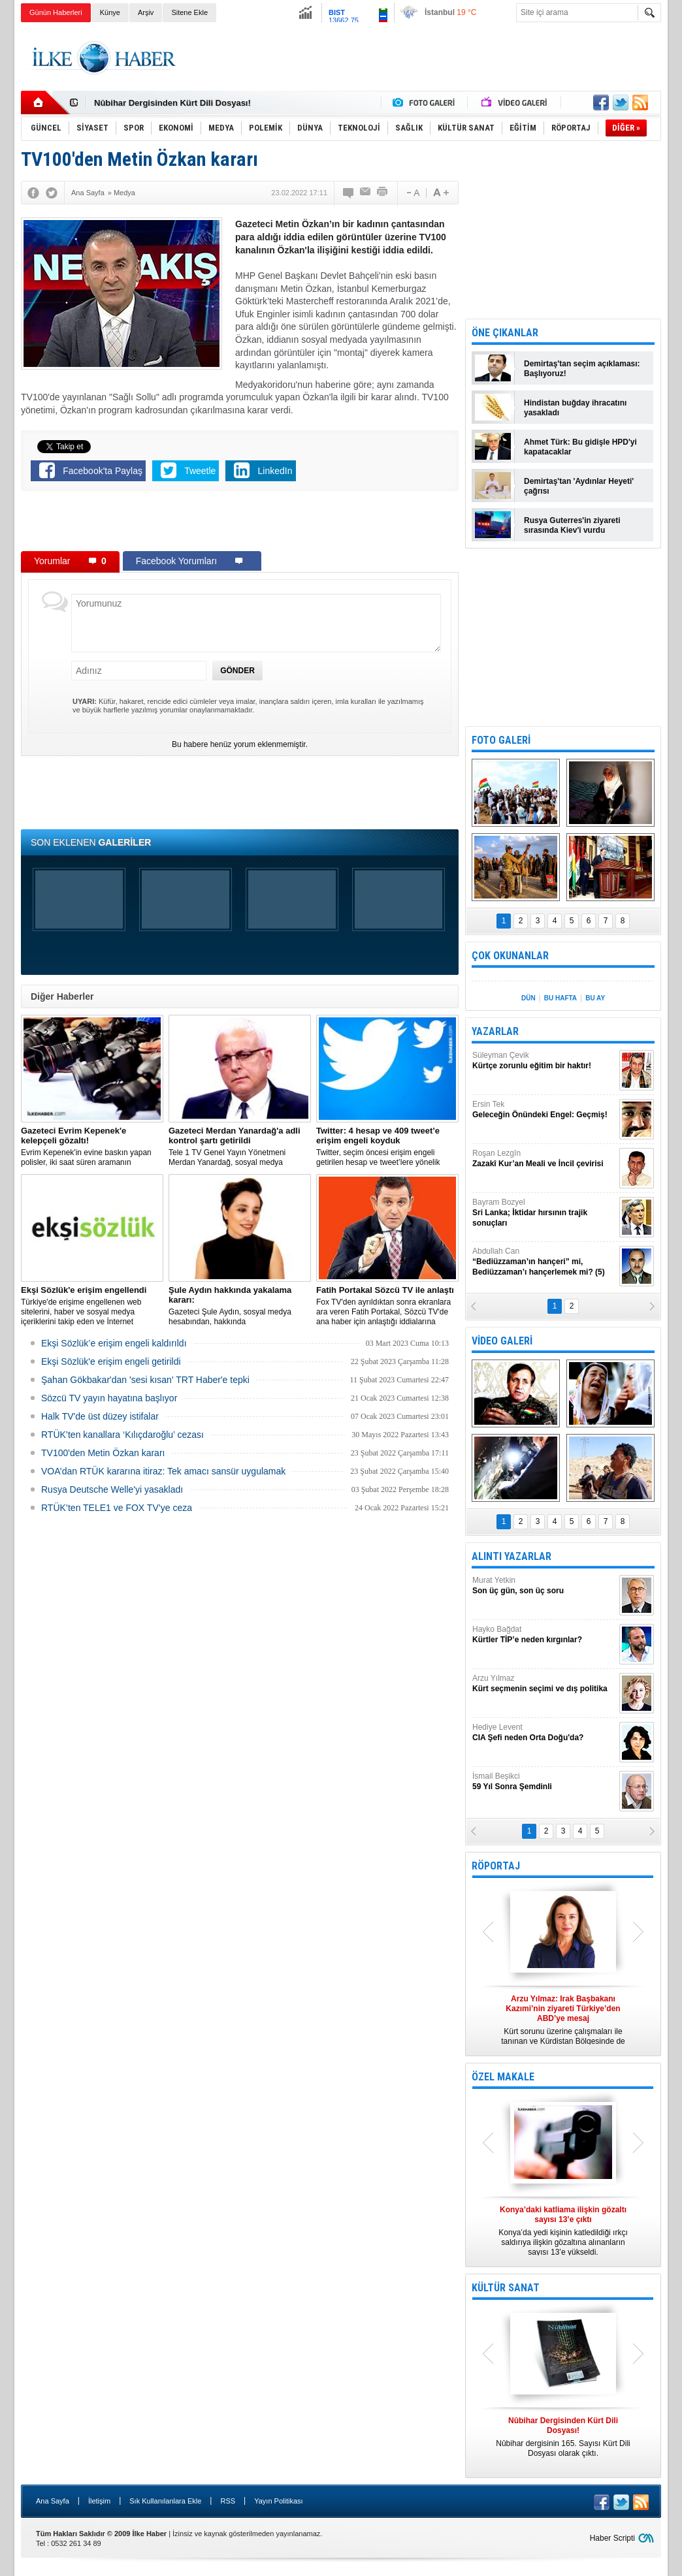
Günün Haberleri (55, 12)
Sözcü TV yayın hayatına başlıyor (109, 1398)
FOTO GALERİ (501, 740)
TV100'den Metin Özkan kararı (103, 1453)
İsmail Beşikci (544, 1782)
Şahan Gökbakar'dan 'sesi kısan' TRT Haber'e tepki (145, 1380)
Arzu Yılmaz (544, 1684)
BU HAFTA (560, 998)
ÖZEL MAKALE (503, 2077)
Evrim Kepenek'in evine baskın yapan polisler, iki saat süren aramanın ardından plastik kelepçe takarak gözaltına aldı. (92, 1147)
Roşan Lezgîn (544, 1159)
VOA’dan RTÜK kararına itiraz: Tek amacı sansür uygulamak (163, 1471)
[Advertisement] (423, 58)
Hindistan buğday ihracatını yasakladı (575, 407)
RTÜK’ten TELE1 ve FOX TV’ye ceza (116, 1508)
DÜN (528, 998)
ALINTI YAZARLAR (511, 1556)
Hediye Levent (544, 1733)
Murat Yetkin (544, 1586)
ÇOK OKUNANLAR (510, 955)
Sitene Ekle (189, 12)
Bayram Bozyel (544, 1213)
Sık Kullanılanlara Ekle (165, 2501)
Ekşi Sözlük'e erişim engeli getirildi (111, 1361)
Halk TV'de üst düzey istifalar (100, 1416)
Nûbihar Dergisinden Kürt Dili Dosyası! (172, 103)
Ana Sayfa (52, 2501)
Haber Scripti (612, 2538)
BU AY (595, 998)
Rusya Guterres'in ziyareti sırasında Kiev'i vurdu (572, 525)
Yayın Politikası (278, 2501)
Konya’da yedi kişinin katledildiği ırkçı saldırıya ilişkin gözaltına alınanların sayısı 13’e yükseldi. (563, 2231)
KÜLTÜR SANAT (506, 2288)
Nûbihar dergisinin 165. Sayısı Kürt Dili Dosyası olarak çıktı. (563, 2437)
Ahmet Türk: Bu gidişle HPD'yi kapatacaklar (580, 446)
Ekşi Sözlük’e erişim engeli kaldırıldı (114, 1343)
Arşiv (146, 12)
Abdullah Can (544, 1262)
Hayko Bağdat (544, 1635)
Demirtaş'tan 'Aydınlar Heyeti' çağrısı (579, 486)
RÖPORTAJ (496, 1866)
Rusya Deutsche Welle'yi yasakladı (112, 1489)
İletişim (99, 2501)
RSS (227, 2501)
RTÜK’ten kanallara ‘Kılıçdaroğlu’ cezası (122, 1434)
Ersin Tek (544, 1110)
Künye (110, 12)
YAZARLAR (495, 1031)
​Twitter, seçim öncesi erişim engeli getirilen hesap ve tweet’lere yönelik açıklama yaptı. (387, 1147)
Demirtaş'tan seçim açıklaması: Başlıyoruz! (582, 368)
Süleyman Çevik (544, 1061)
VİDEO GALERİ (502, 1341)
